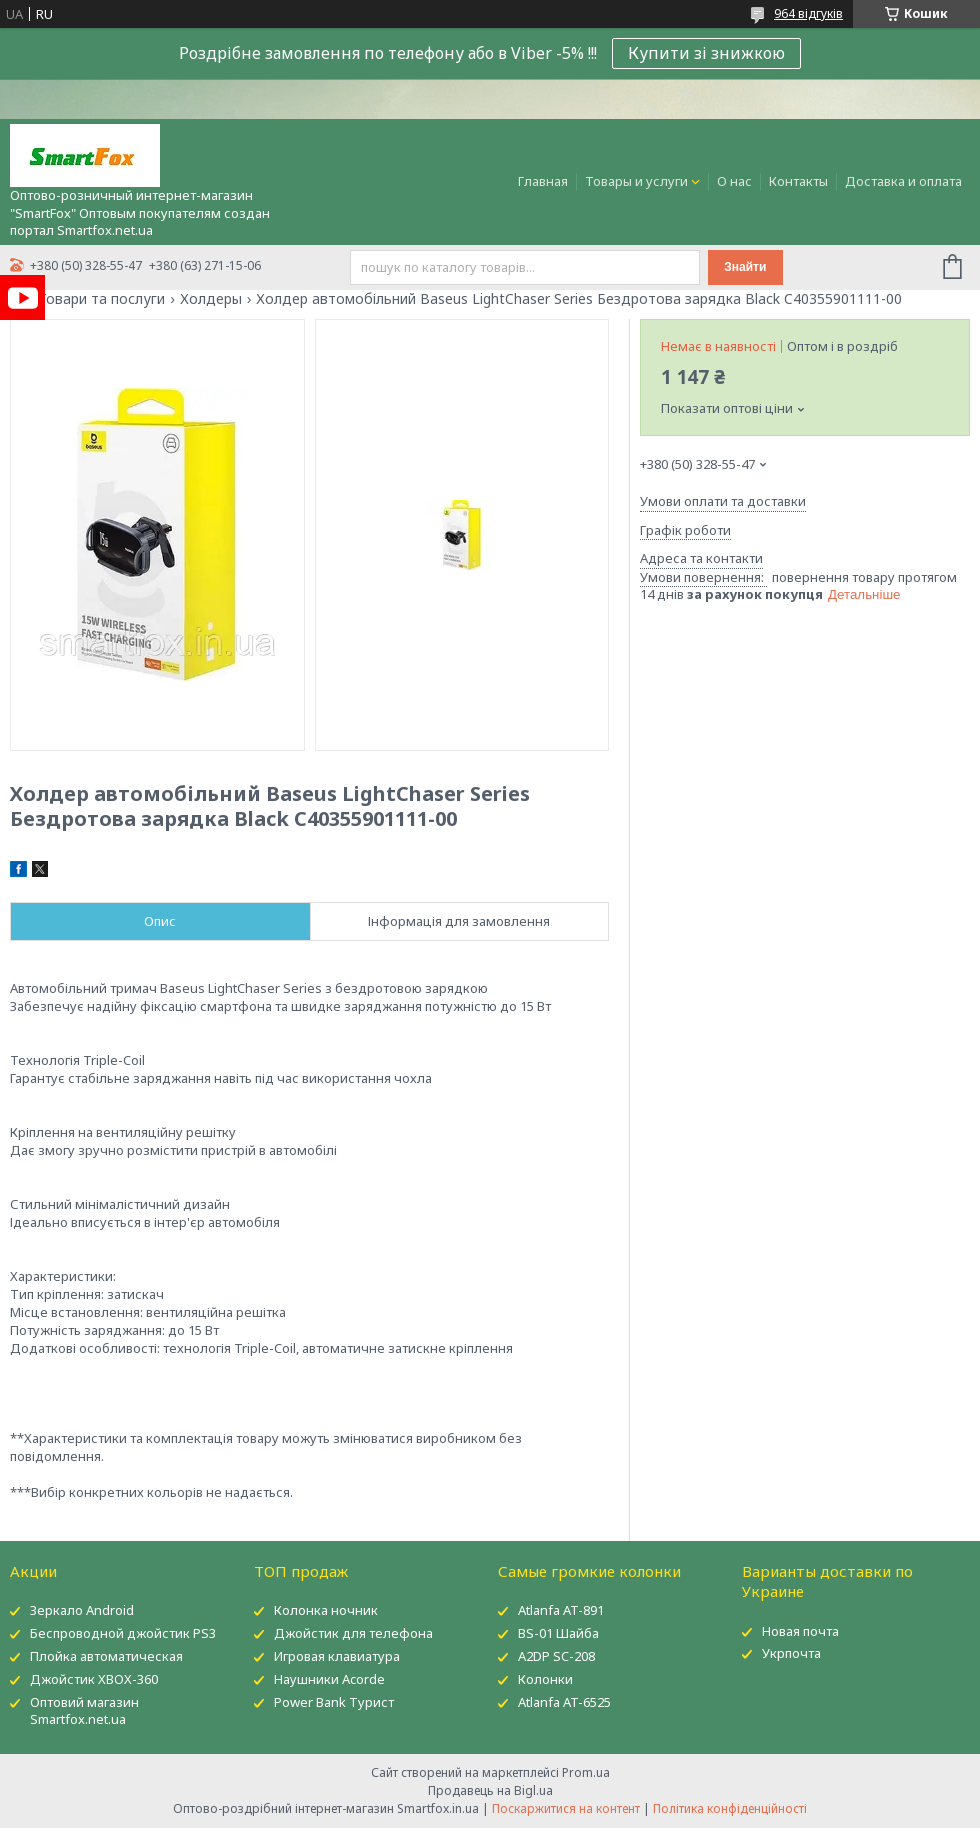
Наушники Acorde (329, 1679)
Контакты (798, 181)
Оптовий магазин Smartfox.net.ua (84, 1710)
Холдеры (211, 299)
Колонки (545, 1679)
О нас (734, 181)
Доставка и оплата (903, 181)
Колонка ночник (326, 1610)
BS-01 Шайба (558, 1633)
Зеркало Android (82, 1610)
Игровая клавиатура (337, 1656)
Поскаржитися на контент (566, 1808)
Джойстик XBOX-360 (94, 1679)
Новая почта (800, 1631)
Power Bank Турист (334, 1702)
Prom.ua (586, 1772)
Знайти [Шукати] (745, 267)
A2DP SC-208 (556, 1656)
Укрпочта (791, 1653)
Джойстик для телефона (353, 1633)
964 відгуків (808, 13)
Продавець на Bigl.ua (490, 1790)
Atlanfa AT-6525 (564, 1702)
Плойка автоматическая (106, 1656)
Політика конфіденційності (730, 1808)
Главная (543, 181)
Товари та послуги (101, 299)
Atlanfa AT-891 (561, 1610)
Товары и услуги (636, 181)
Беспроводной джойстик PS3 (123, 1633)
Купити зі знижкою (706, 53)
